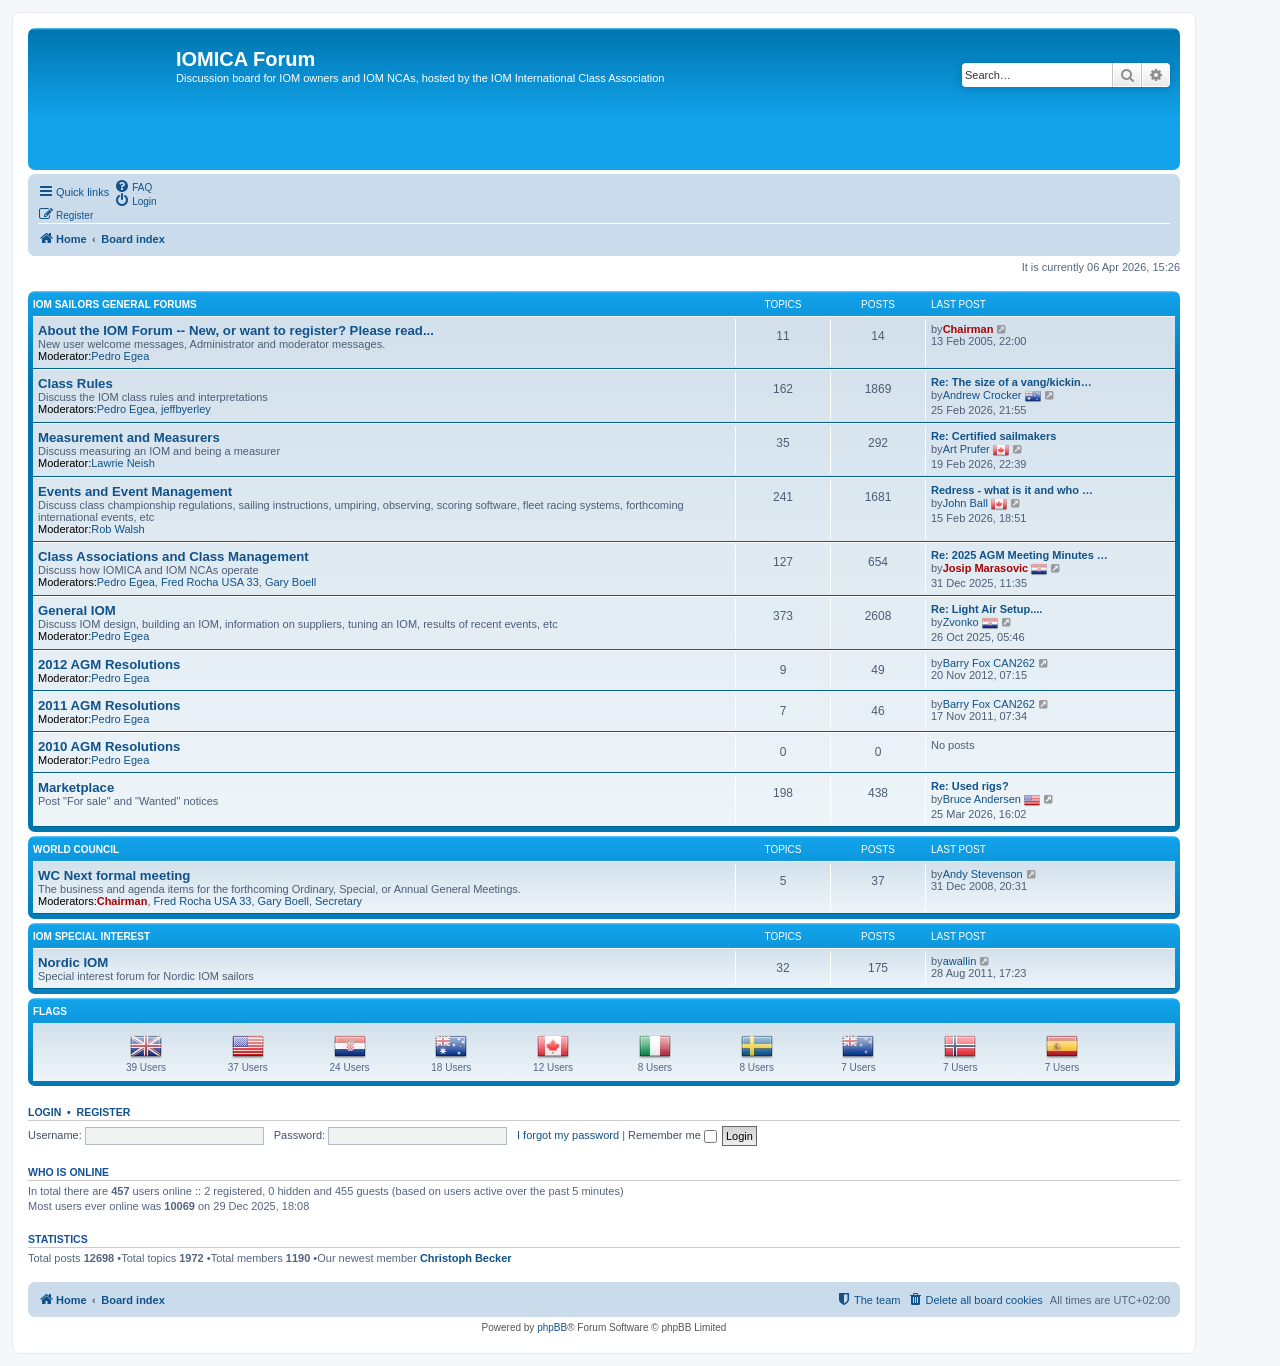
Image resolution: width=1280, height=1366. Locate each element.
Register (104, 1112)
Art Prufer (966, 449)
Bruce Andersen (982, 799)
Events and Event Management (135, 491)
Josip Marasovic (986, 568)
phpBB (552, 1327)
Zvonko (961, 622)
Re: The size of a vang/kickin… (1011, 382)
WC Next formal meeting (114, 875)
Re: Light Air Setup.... (986, 609)
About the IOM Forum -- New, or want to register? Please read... (236, 330)
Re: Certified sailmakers (993, 436)
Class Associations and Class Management (173, 556)
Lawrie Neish (123, 463)
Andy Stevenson (983, 874)
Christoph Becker (466, 1258)
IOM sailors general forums (115, 304)
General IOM (77, 610)
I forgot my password (568, 1135)
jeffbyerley (186, 409)
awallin (960, 961)
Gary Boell (290, 582)
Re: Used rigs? (970, 786)
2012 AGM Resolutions (109, 664)
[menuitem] (133, 186)
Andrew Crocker (982, 395)
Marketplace (76, 787)
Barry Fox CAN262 (989, 663)
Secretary (338, 901)
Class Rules (75, 383)
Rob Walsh (117, 529)
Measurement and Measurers (129, 437)
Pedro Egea (120, 356)
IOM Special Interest (91, 936)
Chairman (968, 329)
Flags (50, 1011)
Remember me (672, 1135)
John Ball (965, 503)
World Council (76, 849)
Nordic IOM (73, 962)
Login (44, 1112)
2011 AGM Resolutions (109, 705)
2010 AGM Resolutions (109, 746)
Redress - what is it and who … (1012, 490)
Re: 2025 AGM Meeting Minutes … (1019, 555)
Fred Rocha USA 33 (210, 582)
